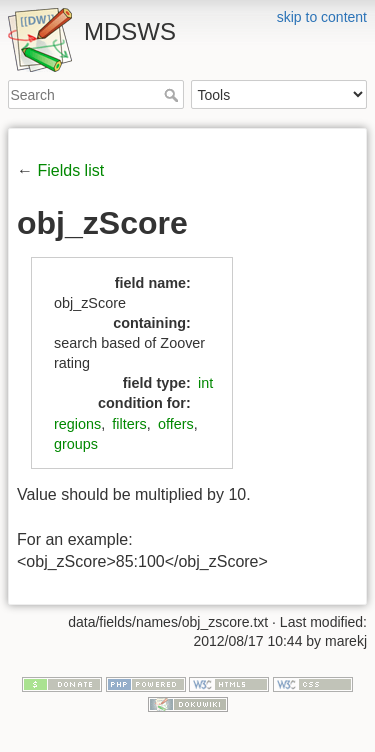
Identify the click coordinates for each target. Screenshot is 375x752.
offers (176, 424)
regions (77, 424)
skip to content (322, 17)
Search (173, 95)
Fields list (70, 170)
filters (129, 424)
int (205, 383)
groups (76, 444)
